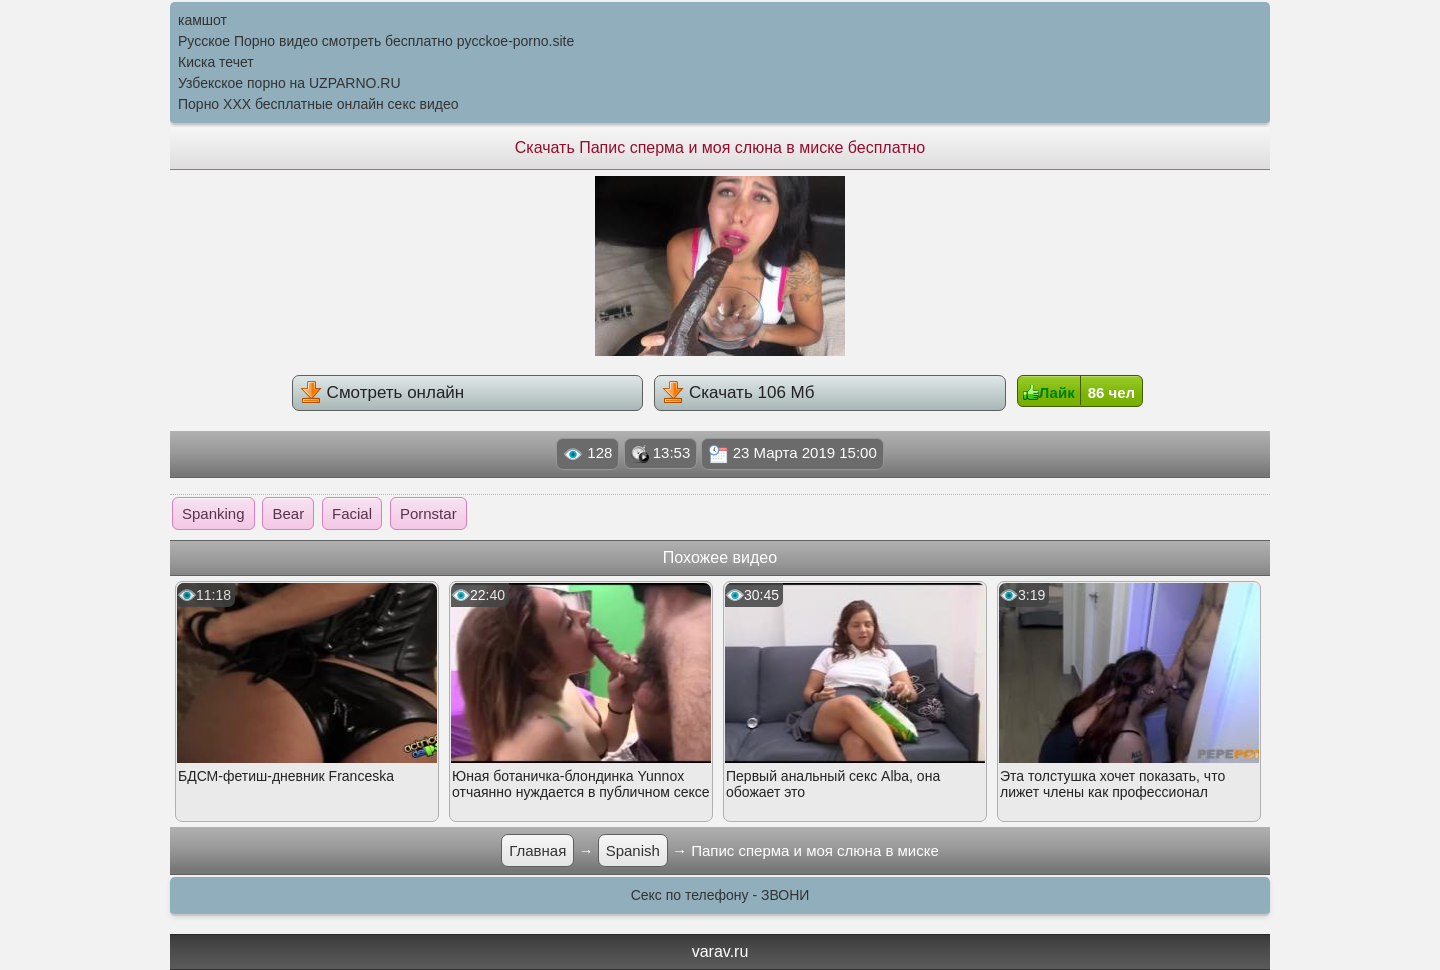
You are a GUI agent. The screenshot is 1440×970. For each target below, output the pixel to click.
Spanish (633, 850)
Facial (352, 513)
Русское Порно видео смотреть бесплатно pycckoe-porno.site (376, 41)
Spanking (213, 513)
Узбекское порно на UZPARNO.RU (289, 83)
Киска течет (216, 62)
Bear (288, 513)
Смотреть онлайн (382, 392)
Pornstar (428, 513)
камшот (202, 20)
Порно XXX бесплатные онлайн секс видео (318, 104)
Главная (537, 850)
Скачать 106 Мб (738, 392)
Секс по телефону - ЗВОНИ (720, 895)
